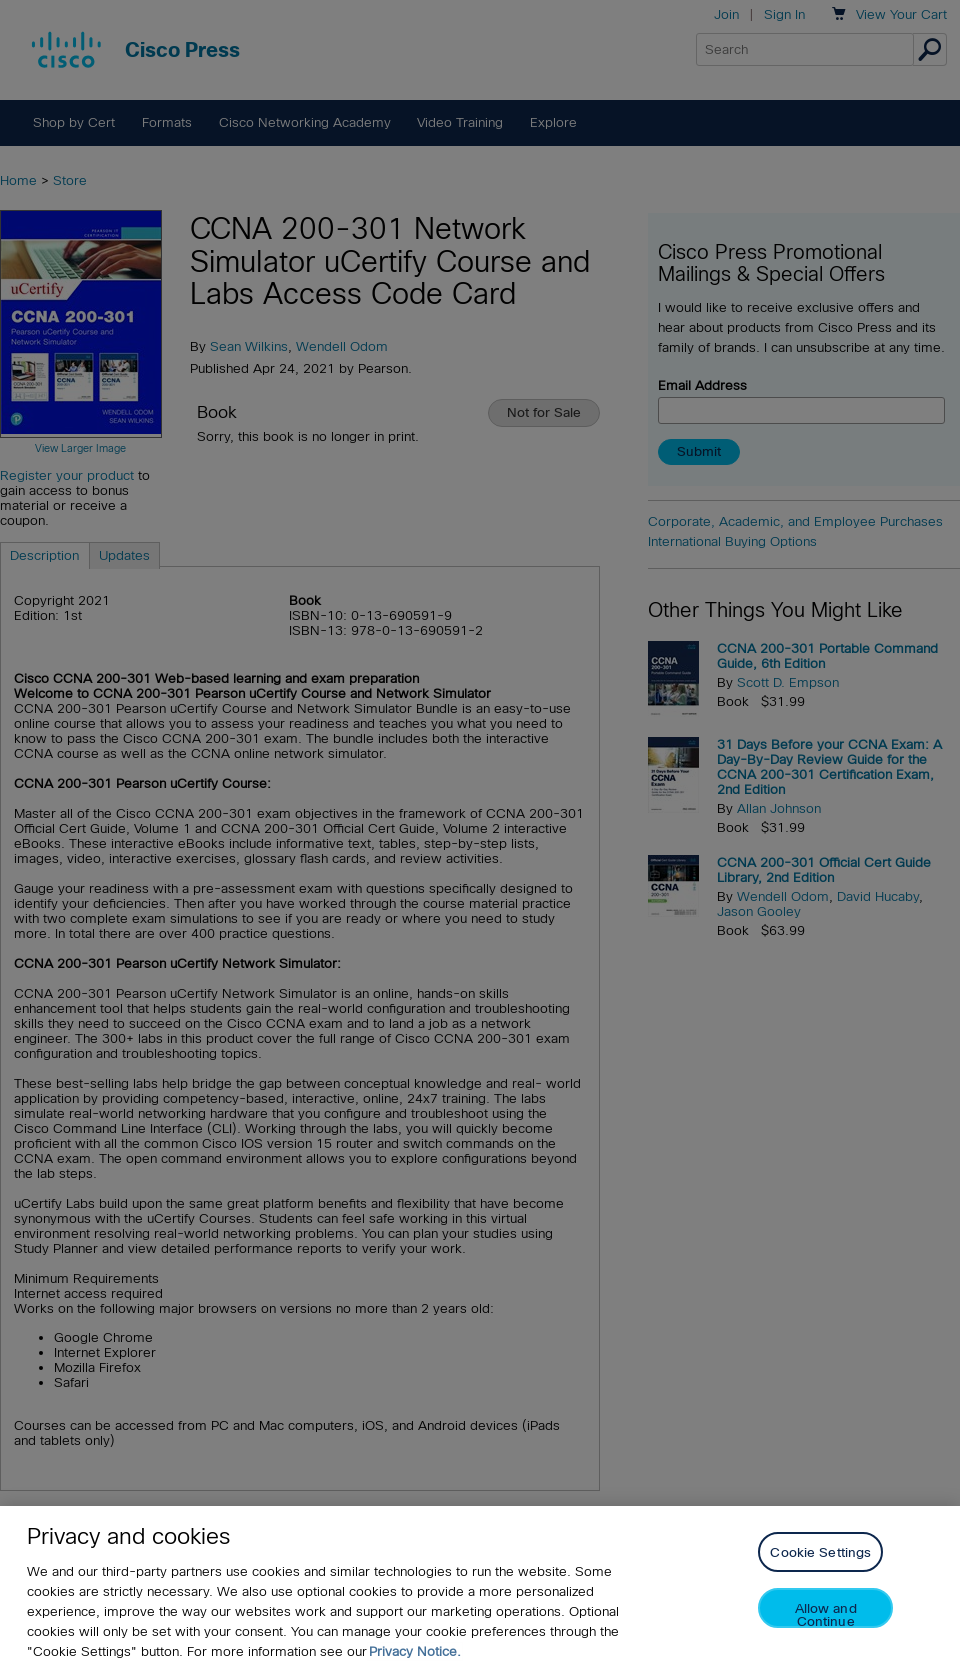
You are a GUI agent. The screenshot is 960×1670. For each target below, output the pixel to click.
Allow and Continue (826, 1614)
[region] (480, 1588)
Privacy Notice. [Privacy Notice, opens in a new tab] (415, 1651)
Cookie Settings (820, 1552)
